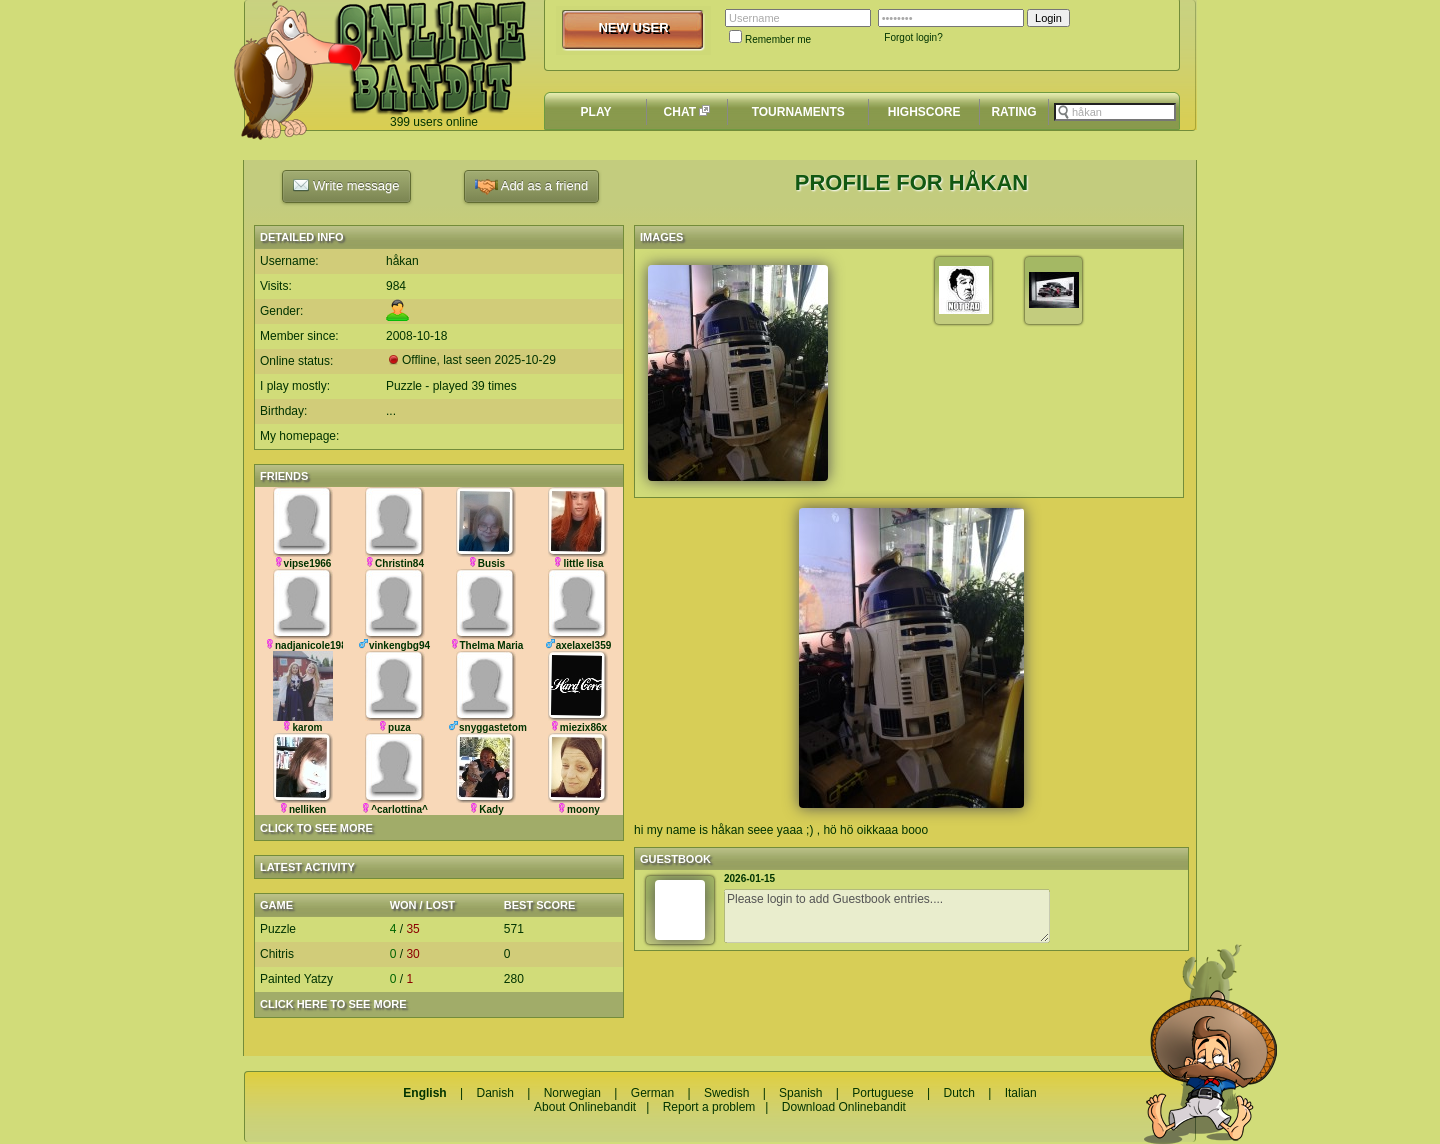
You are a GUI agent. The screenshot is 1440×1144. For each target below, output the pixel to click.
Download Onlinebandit (844, 1107)
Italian (1021, 1093)
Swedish (726, 1093)
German (652, 1093)
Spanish (800, 1093)
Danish (494, 1093)
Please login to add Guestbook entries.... (887, 916)
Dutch (958, 1093)
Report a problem (709, 1107)
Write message (346, 185)
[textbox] (1115, 112)
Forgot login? (913, 37)
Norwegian (572, 1093)
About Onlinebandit (585, 1107)
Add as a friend (531, 186)
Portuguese (882, 1093)
